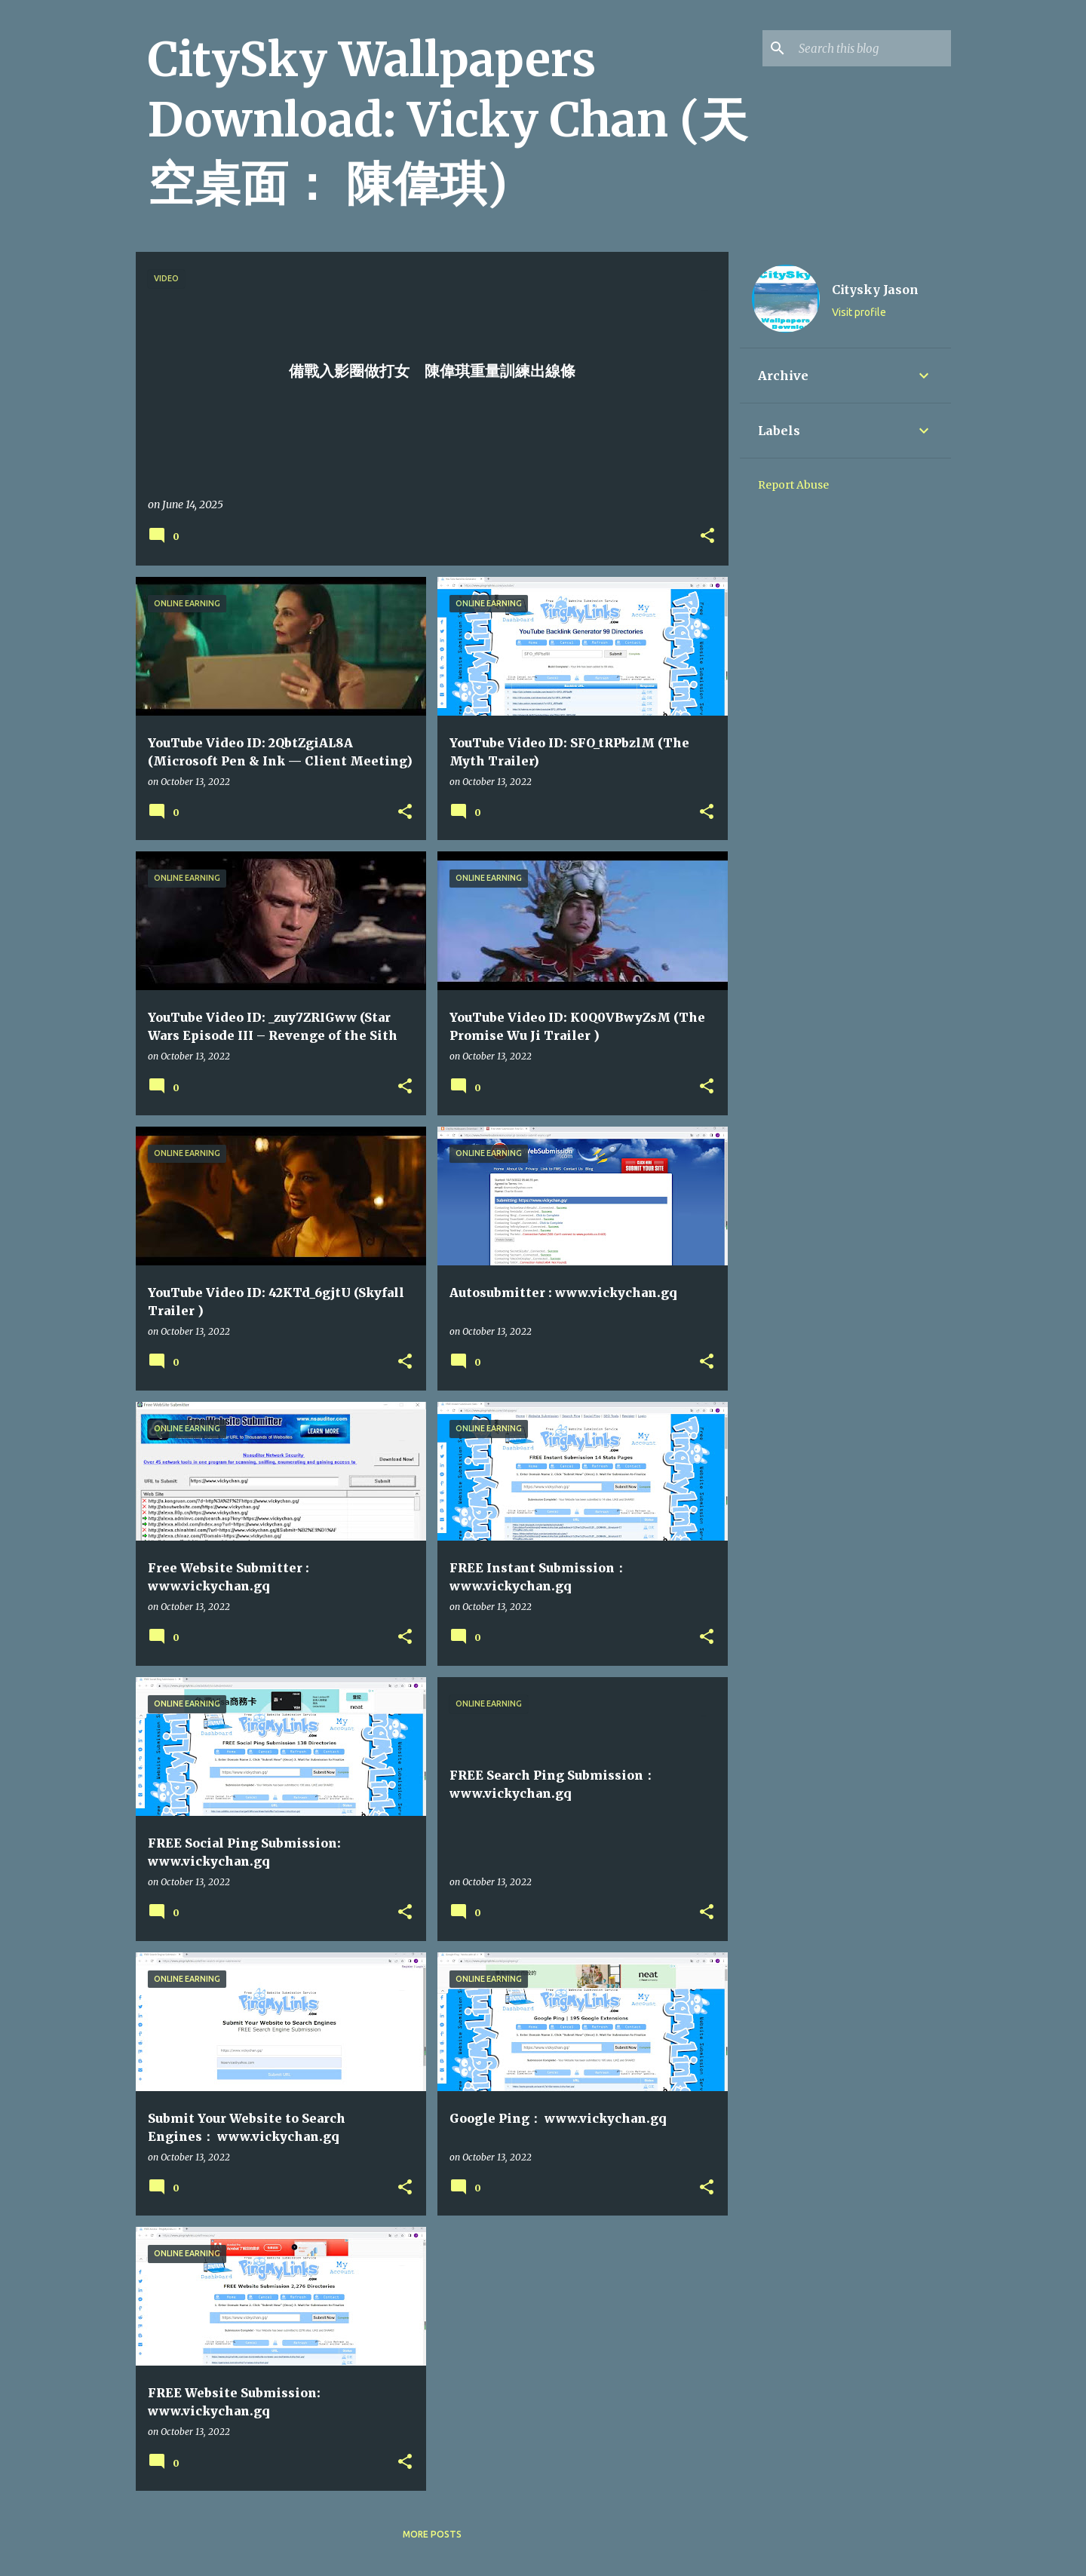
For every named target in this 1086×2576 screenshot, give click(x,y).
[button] (707, 536)
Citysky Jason (875, 289)
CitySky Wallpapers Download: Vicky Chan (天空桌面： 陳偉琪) (447, 121)
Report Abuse (793, 485)
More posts (432, 2534)
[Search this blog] (872, 48)
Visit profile (859, 312)
